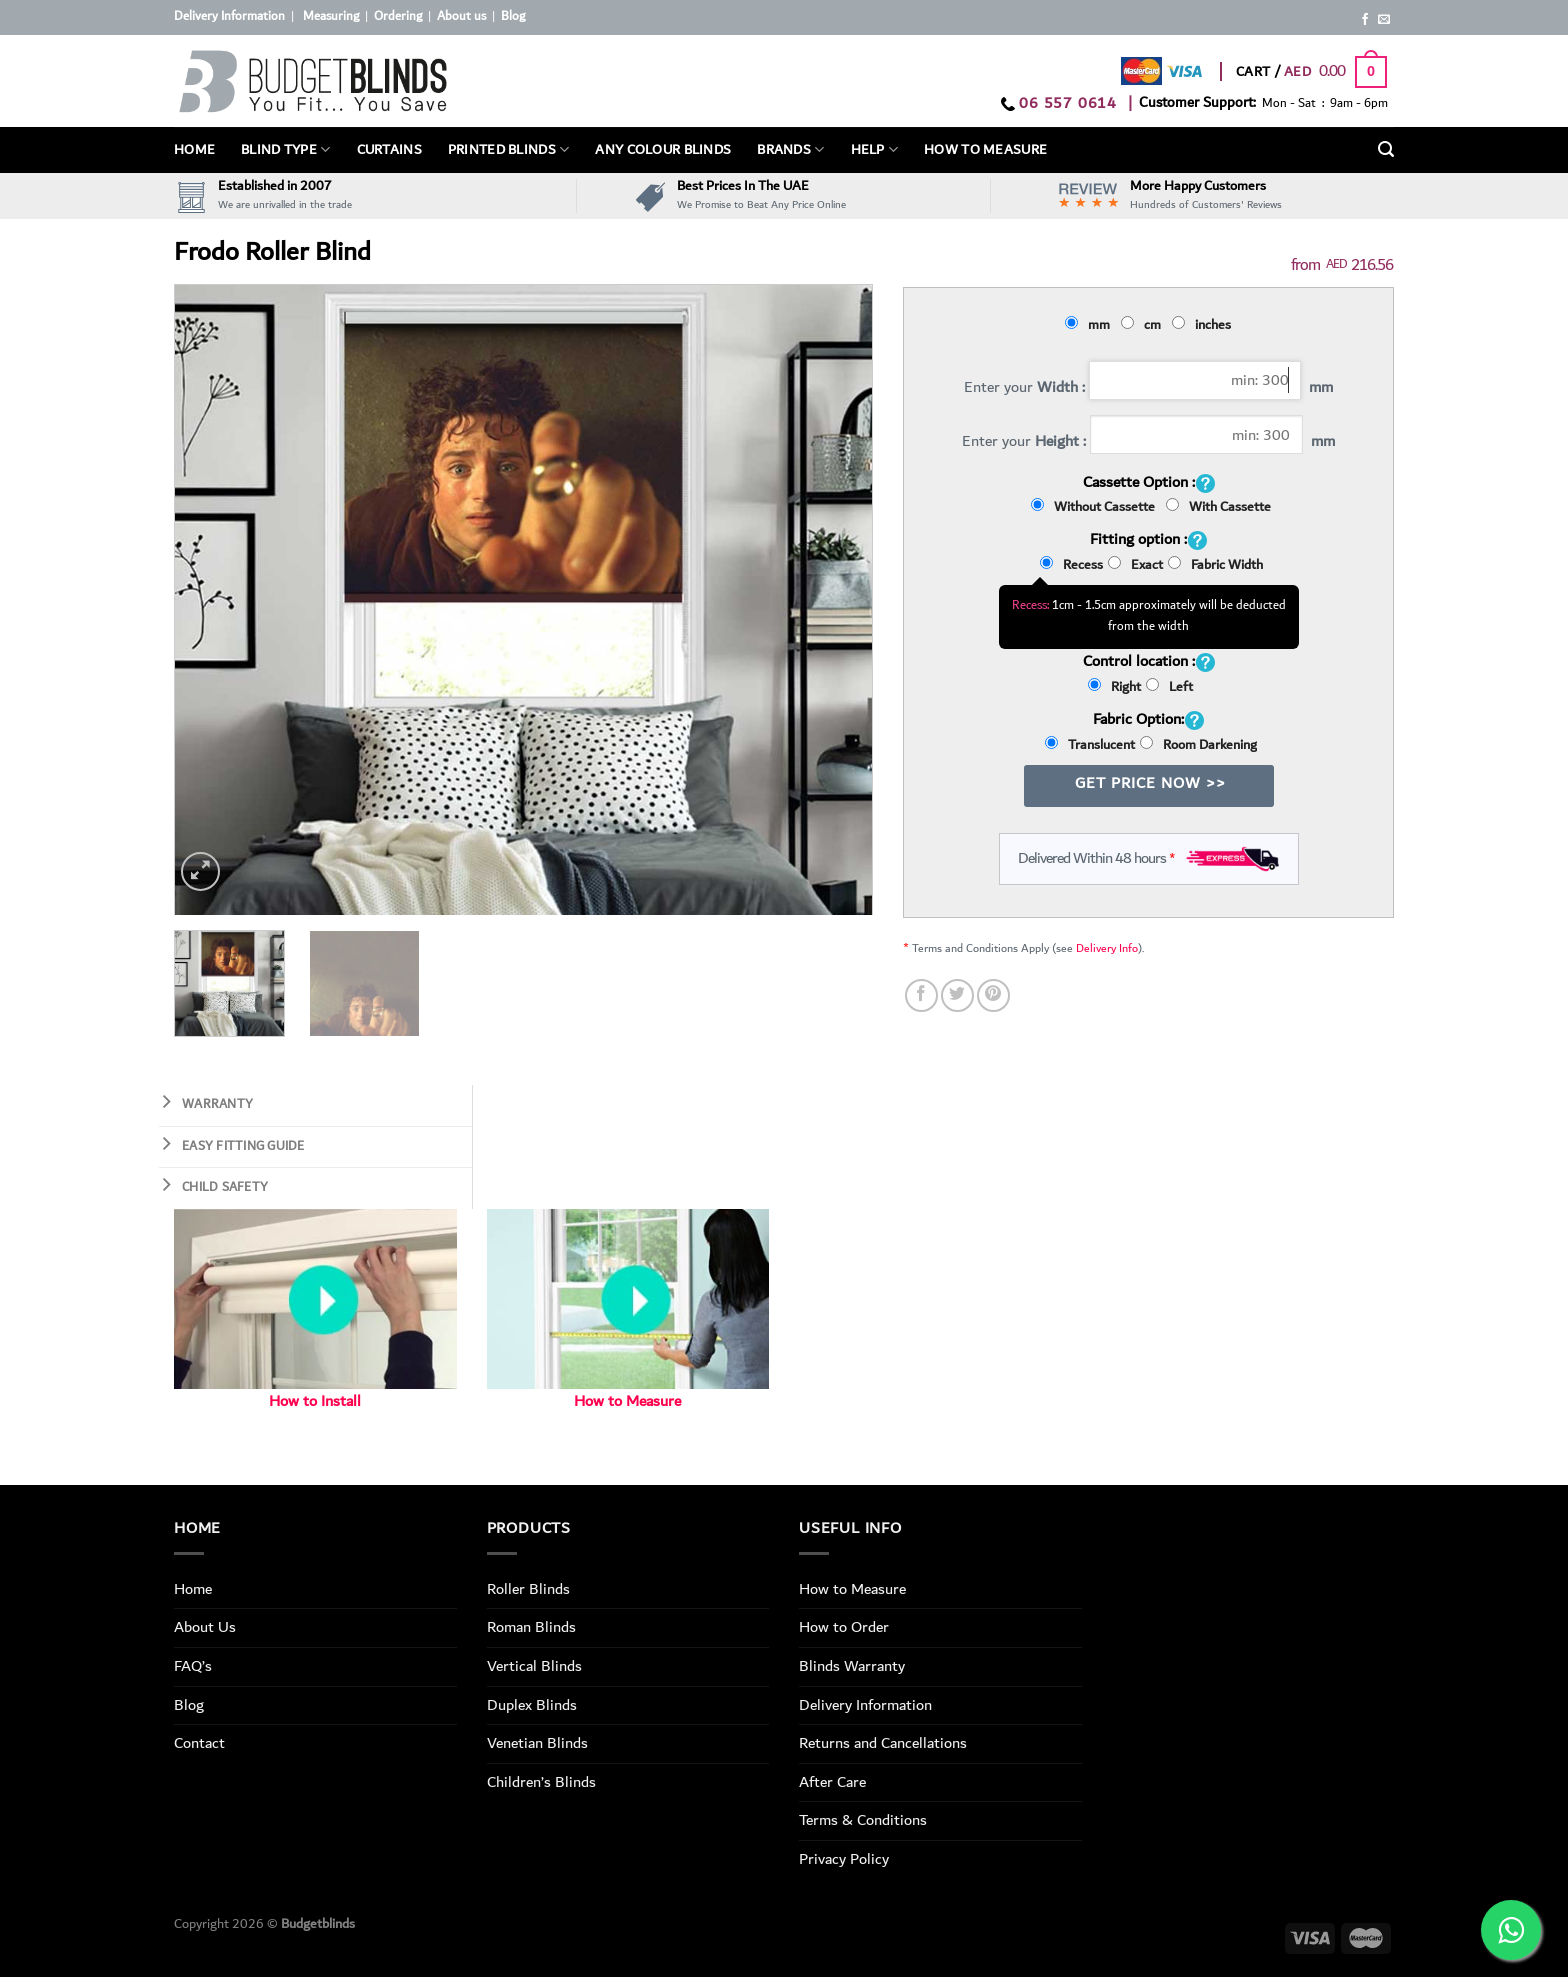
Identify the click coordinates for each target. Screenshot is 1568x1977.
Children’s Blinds (541, 1782)
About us (461, 16)
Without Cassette (1096, 507)
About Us (205, 1627)
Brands (790, 150)
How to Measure (627, 1401)
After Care (832, 1782)
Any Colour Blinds (663, 150)
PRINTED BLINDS (509, 150)
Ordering (398, 16)
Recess (1071, 565)
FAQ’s (193, 1666)
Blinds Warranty (852, 1666)
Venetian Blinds (537, 1743)
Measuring (331, 16)
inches (1204, 325)
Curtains (389, 150)
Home (194, 150)
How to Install (315, 1401)
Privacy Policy (844, 1859)
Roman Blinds (531, 1627)
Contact (199, 1743)
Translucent (1090, 745)
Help (875, 150)
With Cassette (1218, 507)
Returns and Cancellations (883, 1743)
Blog (513, 16)
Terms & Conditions (863, 1820)
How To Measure (985, 150)
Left (1169, 687)
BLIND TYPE (285, 150)
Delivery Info (1107, 948)
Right (1114, 687)
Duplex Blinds (532, 1705)
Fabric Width (1215, 565)
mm (1090, 325)
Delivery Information (229, 16)
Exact (1135, 565)
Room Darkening (1198, 745)
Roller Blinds (528, 1589)
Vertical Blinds (534, 1666)
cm (1144, 325)
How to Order (844, 1627)
